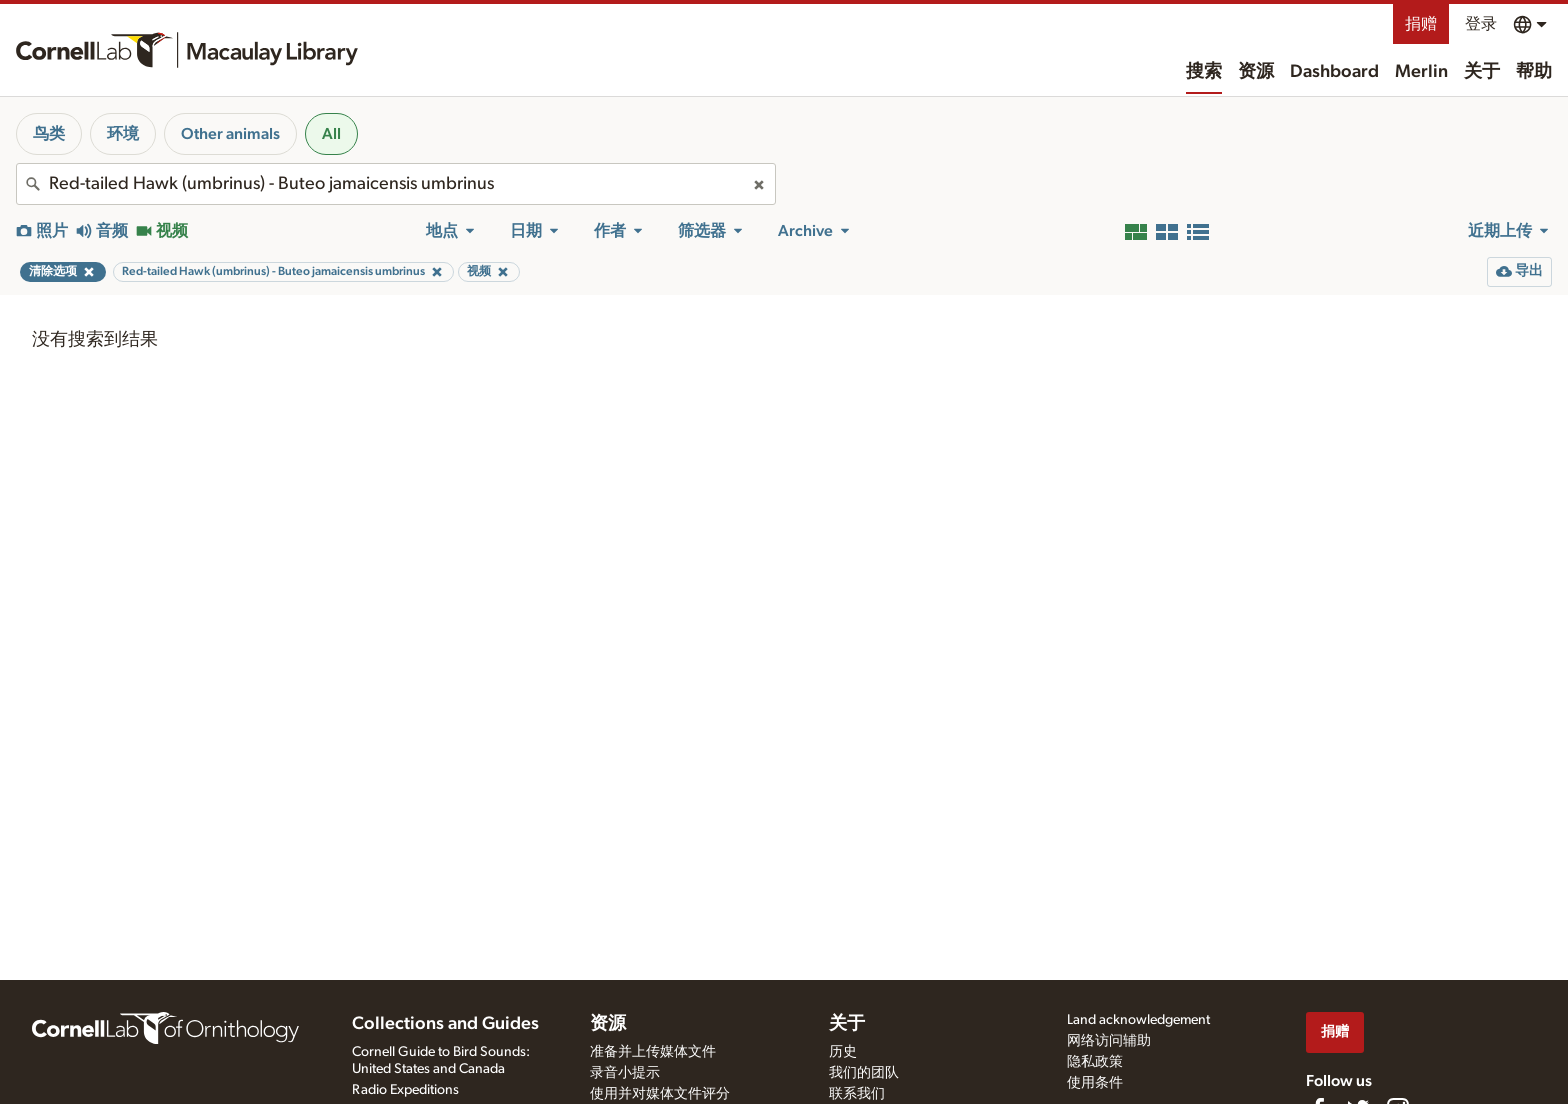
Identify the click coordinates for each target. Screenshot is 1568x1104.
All (331, 134)
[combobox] (396, 184)
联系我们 (857, 1094)
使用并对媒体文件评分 (660, 1094)
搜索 (1204, 72)
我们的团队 (864, 1073)
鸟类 (49, 134)
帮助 (1534, 72)
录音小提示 (625, 1073)
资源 (1256, 72)
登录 (1481, 24)
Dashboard (1334, 72)
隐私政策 (1095, 1062)
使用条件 (1095, 1083)
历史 (843, 1052)
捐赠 (1421, 24)
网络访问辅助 (1109, 1041)
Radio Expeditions (405, 1090)
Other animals (230, 134)
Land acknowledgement (1138, 1020)
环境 (123, 134)
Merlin (1421, 72)
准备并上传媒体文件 (653, 1052)
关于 (1482, 72)
